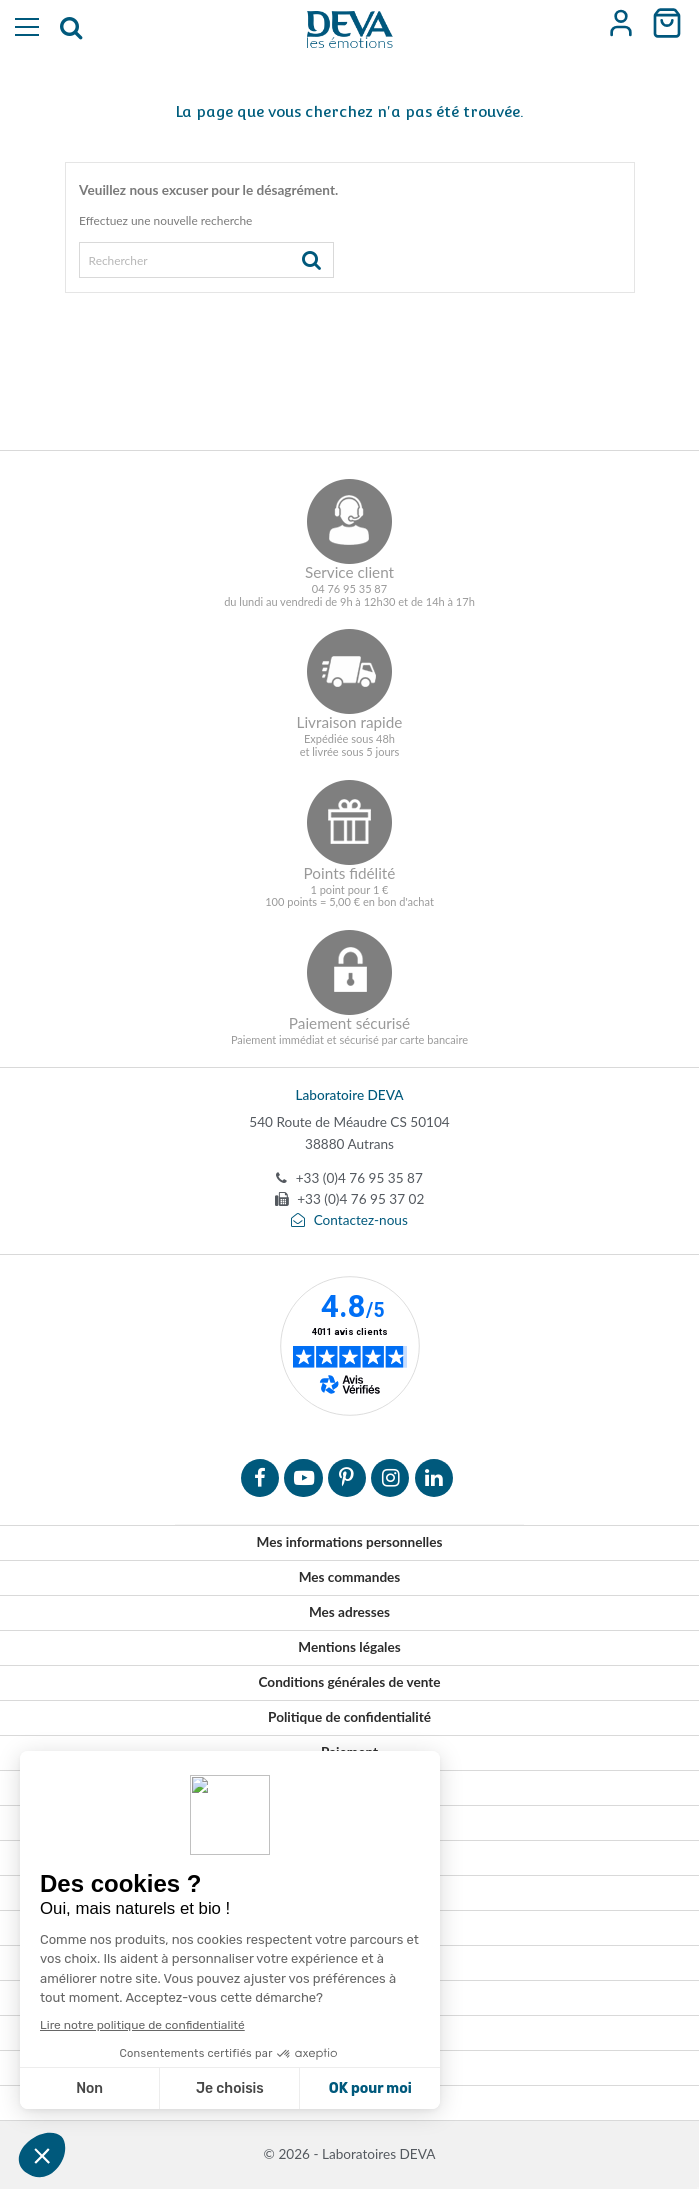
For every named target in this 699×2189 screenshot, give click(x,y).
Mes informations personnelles (350, 1542)
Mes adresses (349, 1612)
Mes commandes (350, 1577)
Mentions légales (349, 1647)
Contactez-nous (349, 1220)
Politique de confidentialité (349, 1717)
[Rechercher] (206, 260)
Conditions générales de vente (349, 1682)
